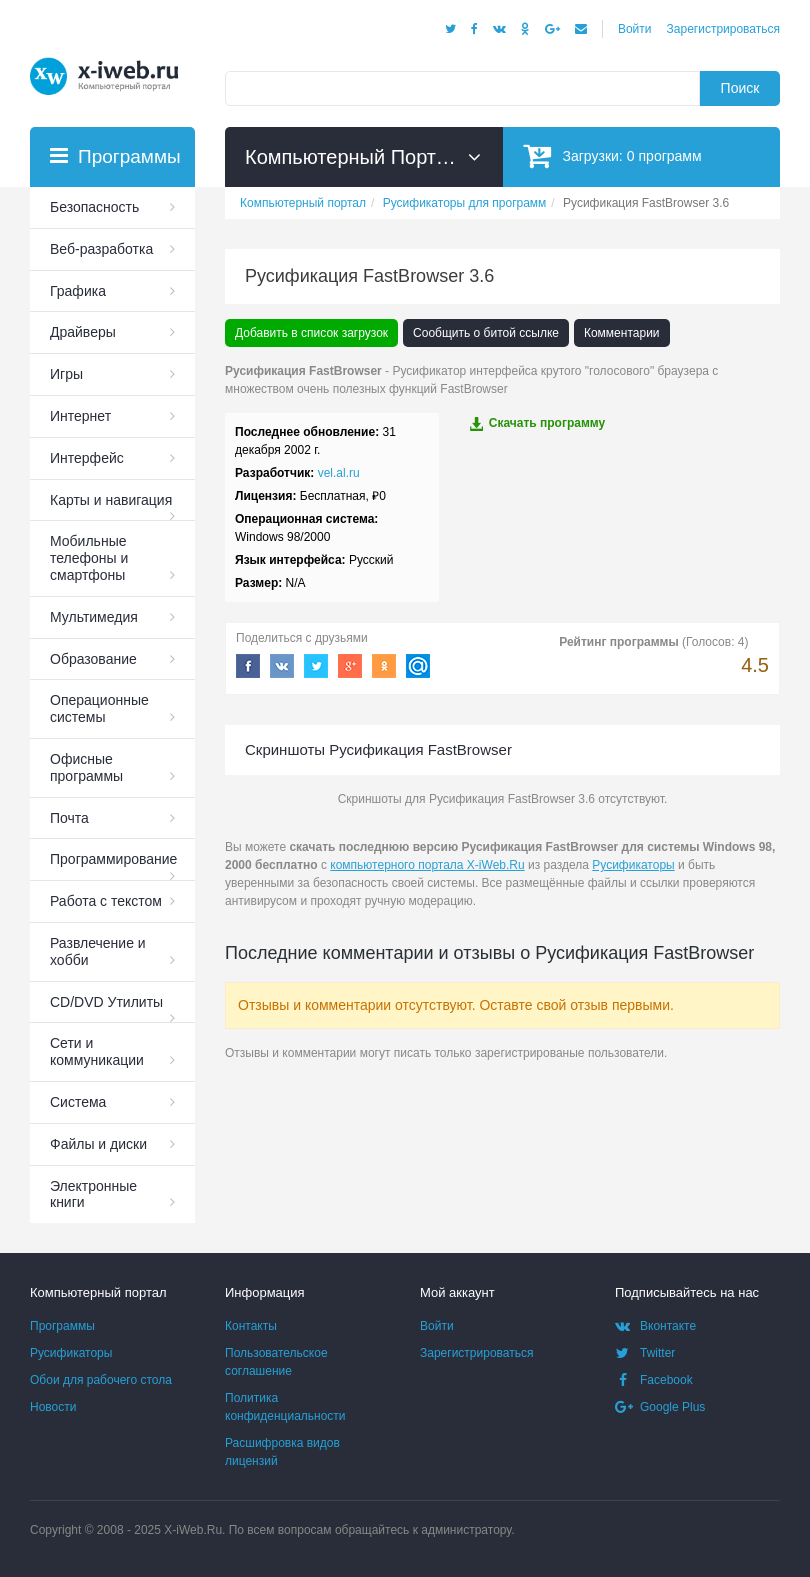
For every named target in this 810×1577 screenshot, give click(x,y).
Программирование (113, 859)
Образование (93, 659)
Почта (69, 818)
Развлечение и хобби (98, 951)
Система (78, 1102)
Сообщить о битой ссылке (486, 333)
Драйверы (83, 332)
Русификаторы (633, 865)
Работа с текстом (106, 901)
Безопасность (94, 207)
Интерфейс (87, 458)
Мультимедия (94, 617)
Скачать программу (537, 423)
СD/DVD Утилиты (106, 1002)
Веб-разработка (101, 249)
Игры (66, 374)
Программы (62, 1326)
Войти (635, 29)
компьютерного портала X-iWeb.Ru (427, 865)
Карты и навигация (111, 500)
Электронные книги (93, 1194)
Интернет (80, 416)
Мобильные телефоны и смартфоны (89, 558)
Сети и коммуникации (97, 1051)
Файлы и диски (98, 1144)
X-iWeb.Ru (193, 1530)
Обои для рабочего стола (101, 1380)
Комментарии (622, 333)
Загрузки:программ (612, 155)
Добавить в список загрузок (311, 333)
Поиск (740, 88)
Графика (78, 291)
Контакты (251, 1326)
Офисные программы (86, 767)
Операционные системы (99, 708)
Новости (53, 1407)
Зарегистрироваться (723, 29)
